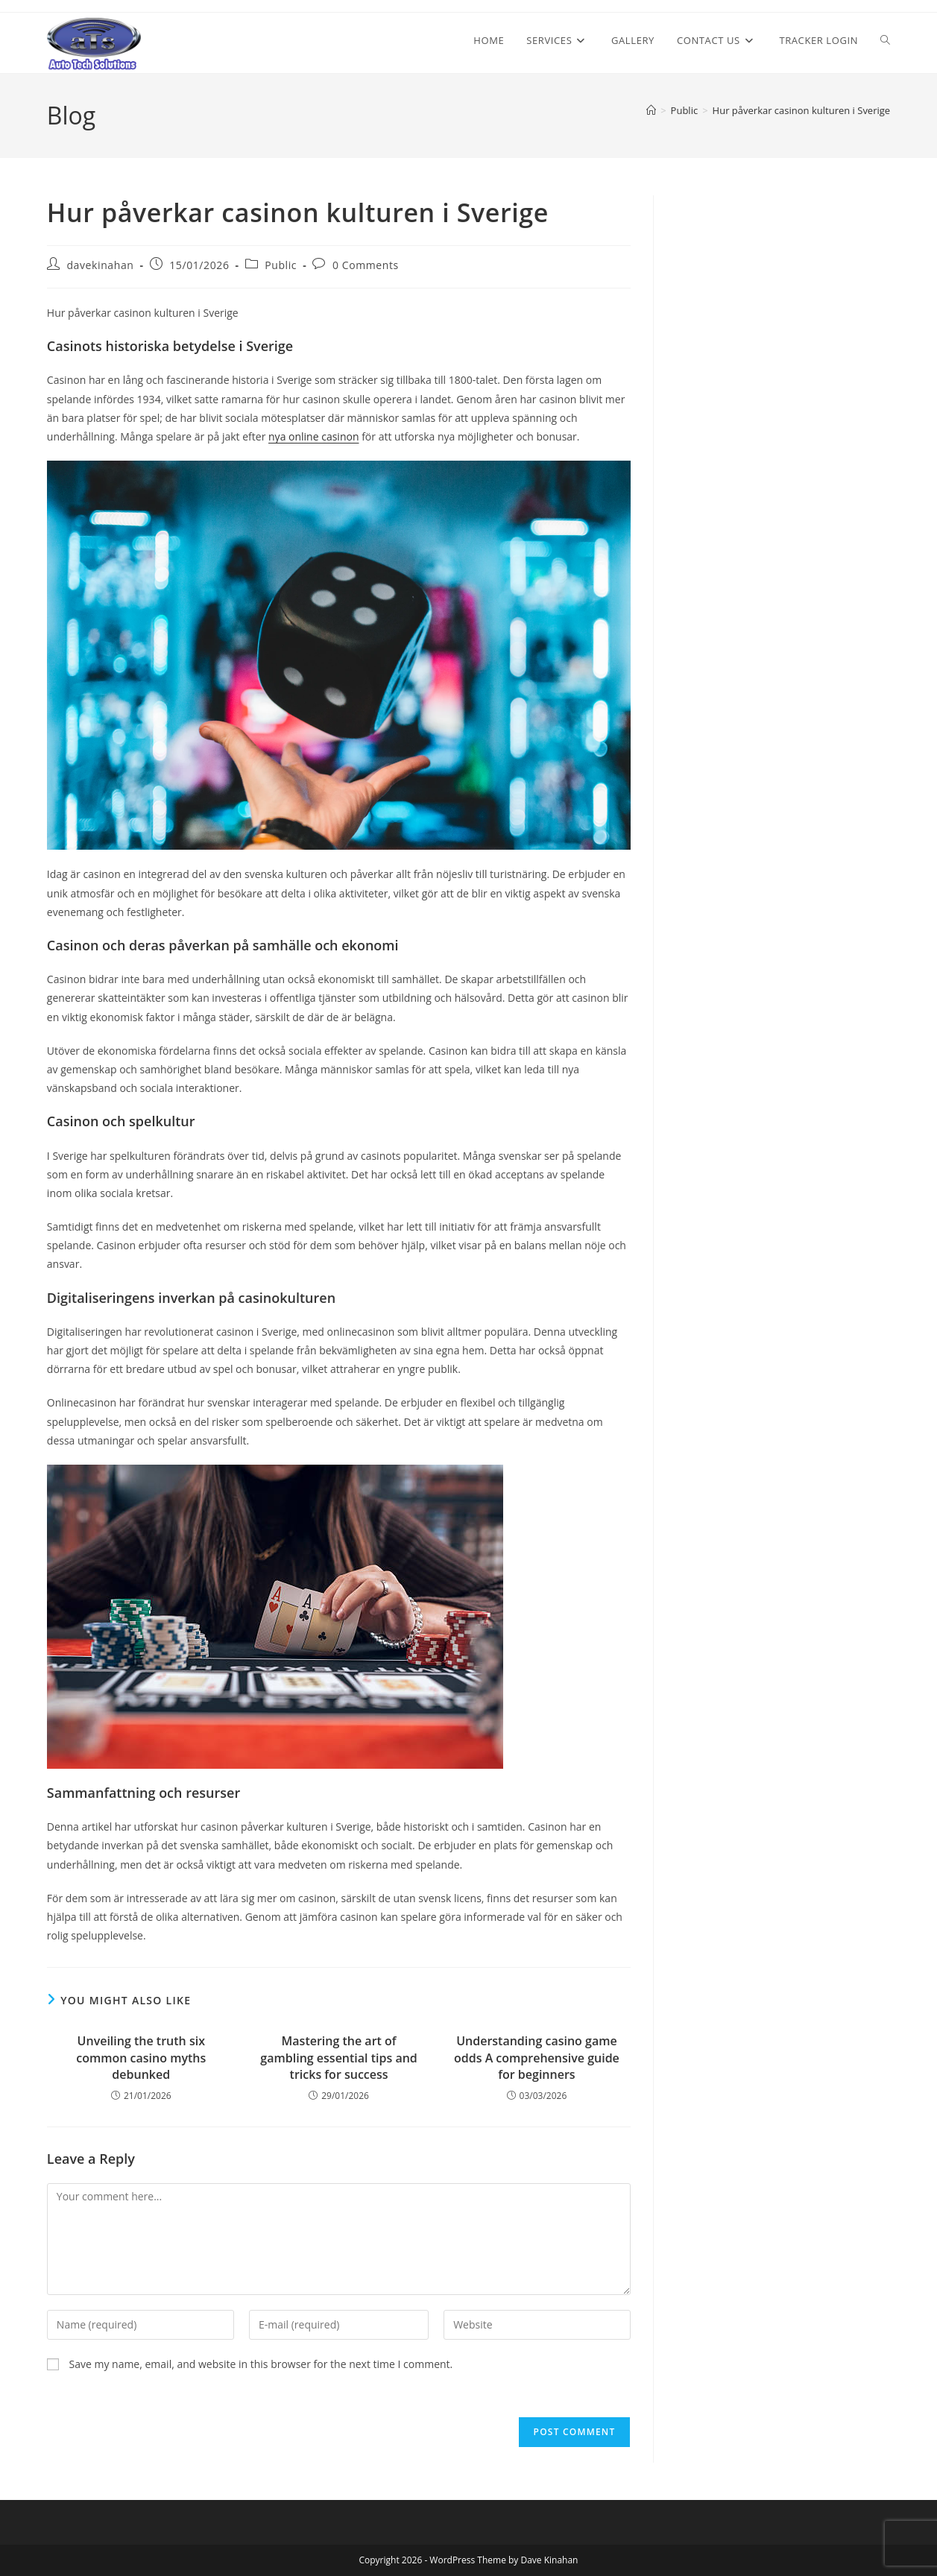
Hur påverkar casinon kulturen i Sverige (802, 110)
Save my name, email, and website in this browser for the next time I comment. (260, 2364)
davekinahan (99, 265)
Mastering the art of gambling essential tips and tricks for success (338, 2058)
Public (281, 265)
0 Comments (365, 265)
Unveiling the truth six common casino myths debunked (141, 2058)
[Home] (651, 110)
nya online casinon (313, 436)
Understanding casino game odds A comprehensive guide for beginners (536, 2058)
